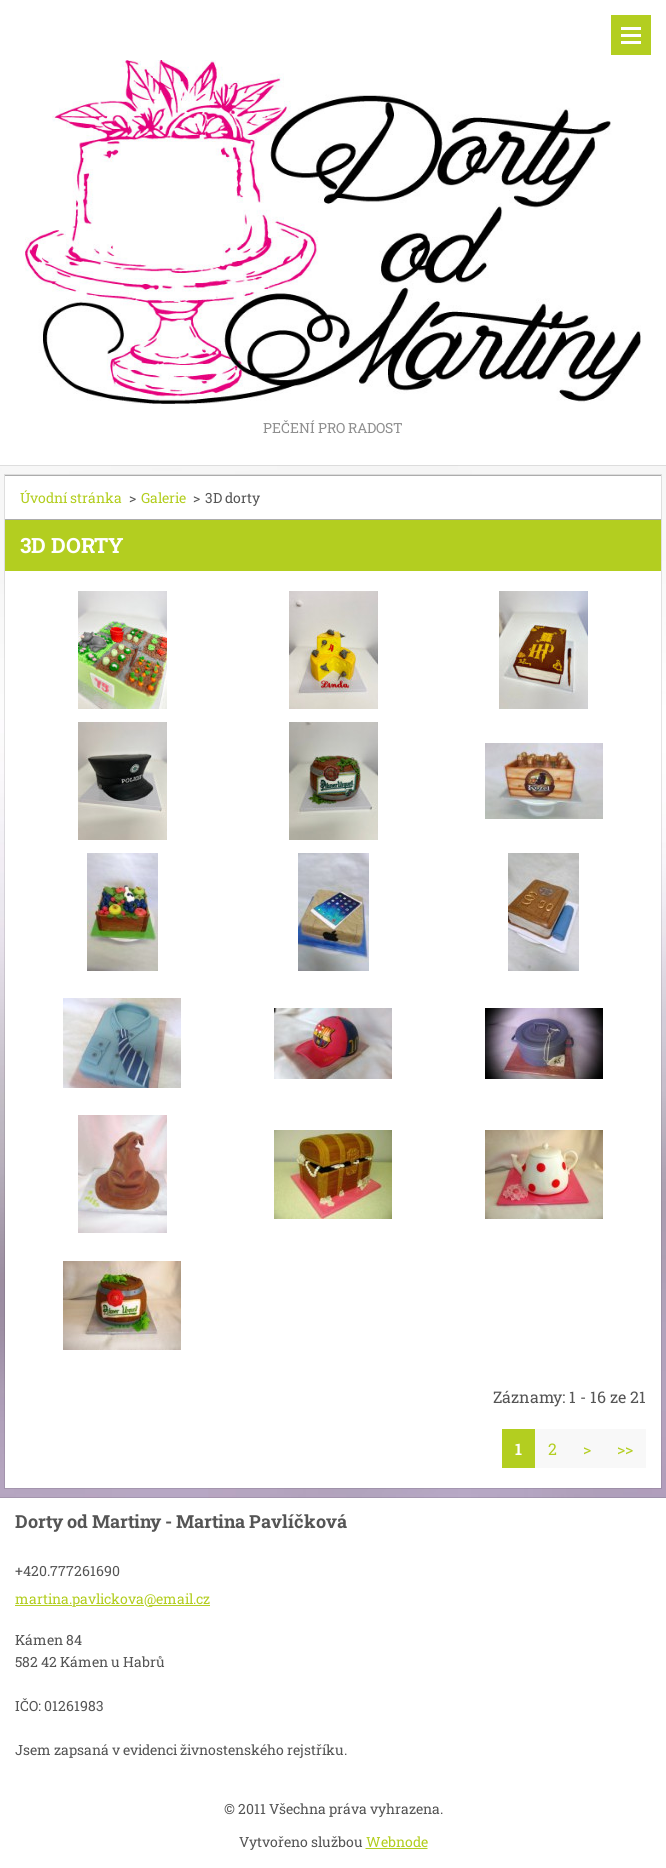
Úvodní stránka (71, 497)
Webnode (397, 1841)
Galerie (163, 497)
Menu (631, 35)
